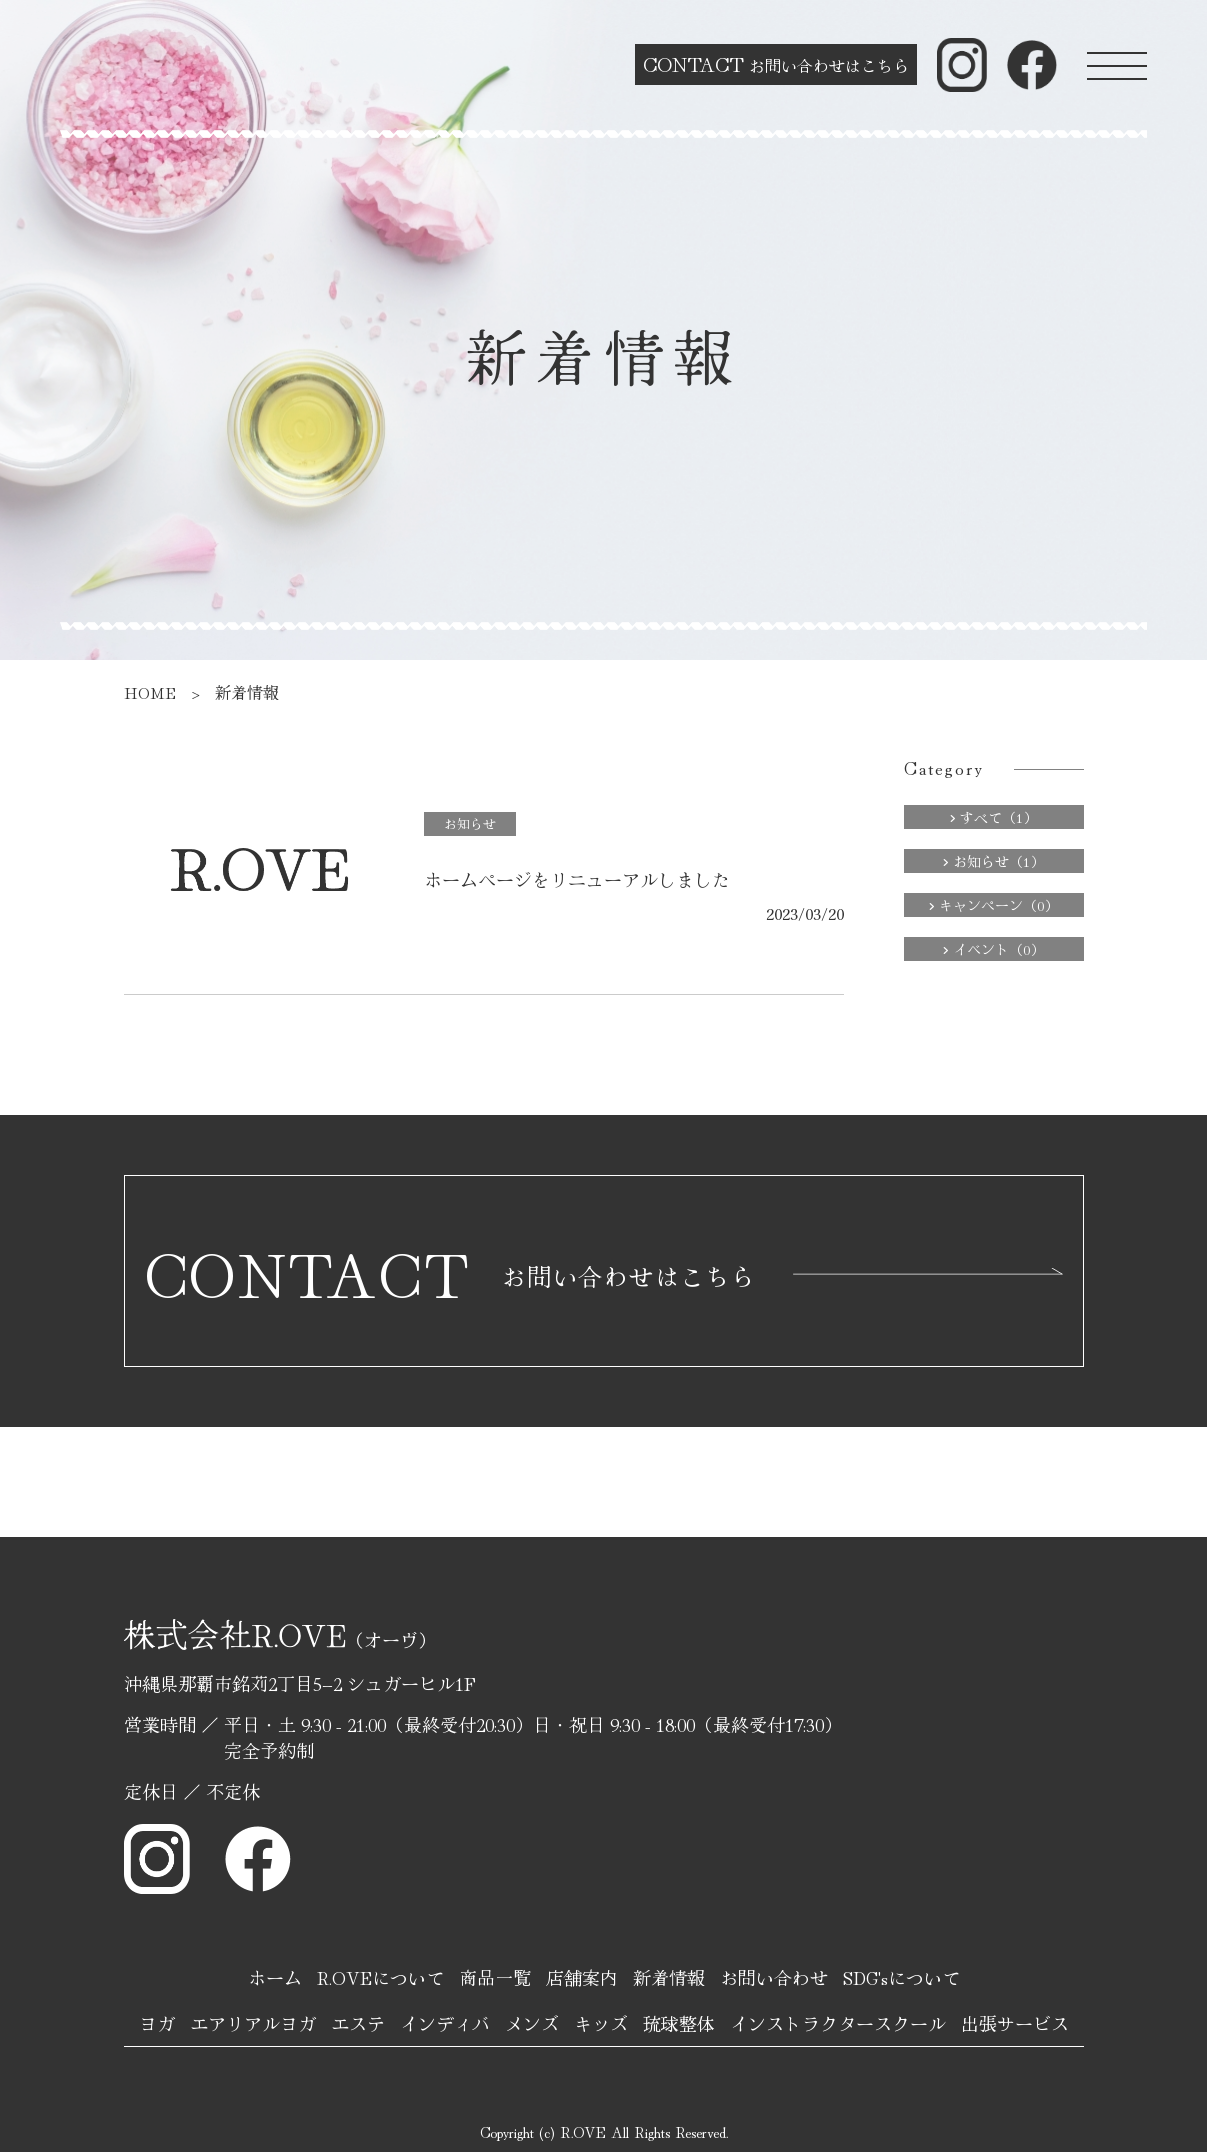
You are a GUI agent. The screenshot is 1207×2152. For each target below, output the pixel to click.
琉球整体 (679, 2023)
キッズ (601, 2023)
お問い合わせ (774, 1977)
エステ (358, 2023)
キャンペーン (993, 905)
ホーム (275, 1977)
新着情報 (669, 1977)
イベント (993, 949)
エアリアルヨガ (253, 2023)
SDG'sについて (901, 1977)
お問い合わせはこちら (776, 63)
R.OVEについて (380, 1977)
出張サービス (1015, 2023)
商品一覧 (495, 1977)
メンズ (532, 2023)
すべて (993, 817)
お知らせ (470, 823)
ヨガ (157, 2023)
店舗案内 (582, 1977)
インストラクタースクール (838, 2023)
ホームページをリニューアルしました (577, 879)
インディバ (445, 2023)
